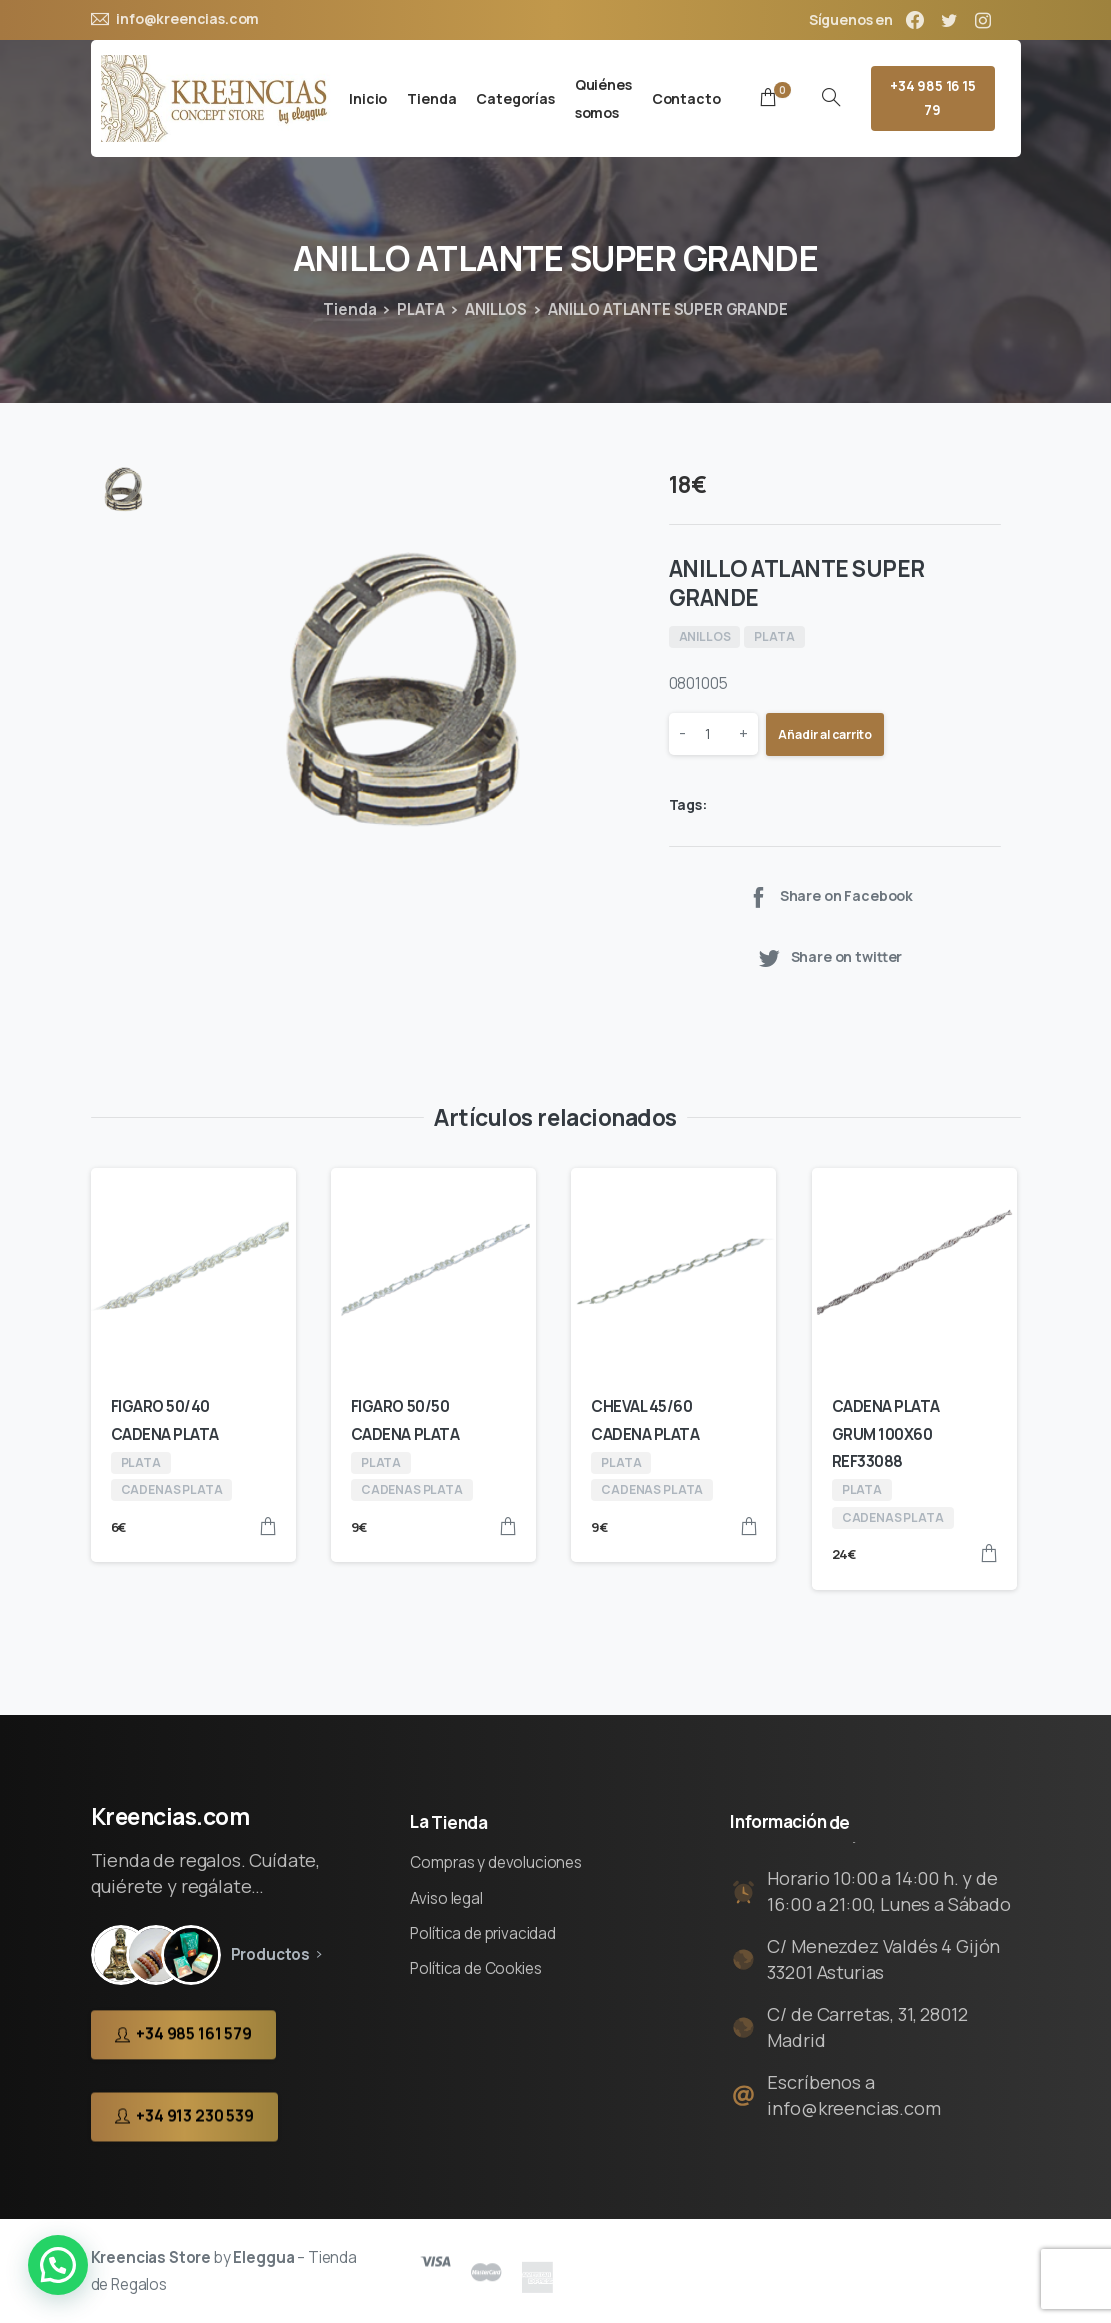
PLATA (420, 309)
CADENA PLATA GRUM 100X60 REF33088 (886, 1434)
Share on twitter (829, 957)
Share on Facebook (829, 896)
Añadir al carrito (825, 734)
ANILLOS (496, 309)
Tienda (349, 309)
